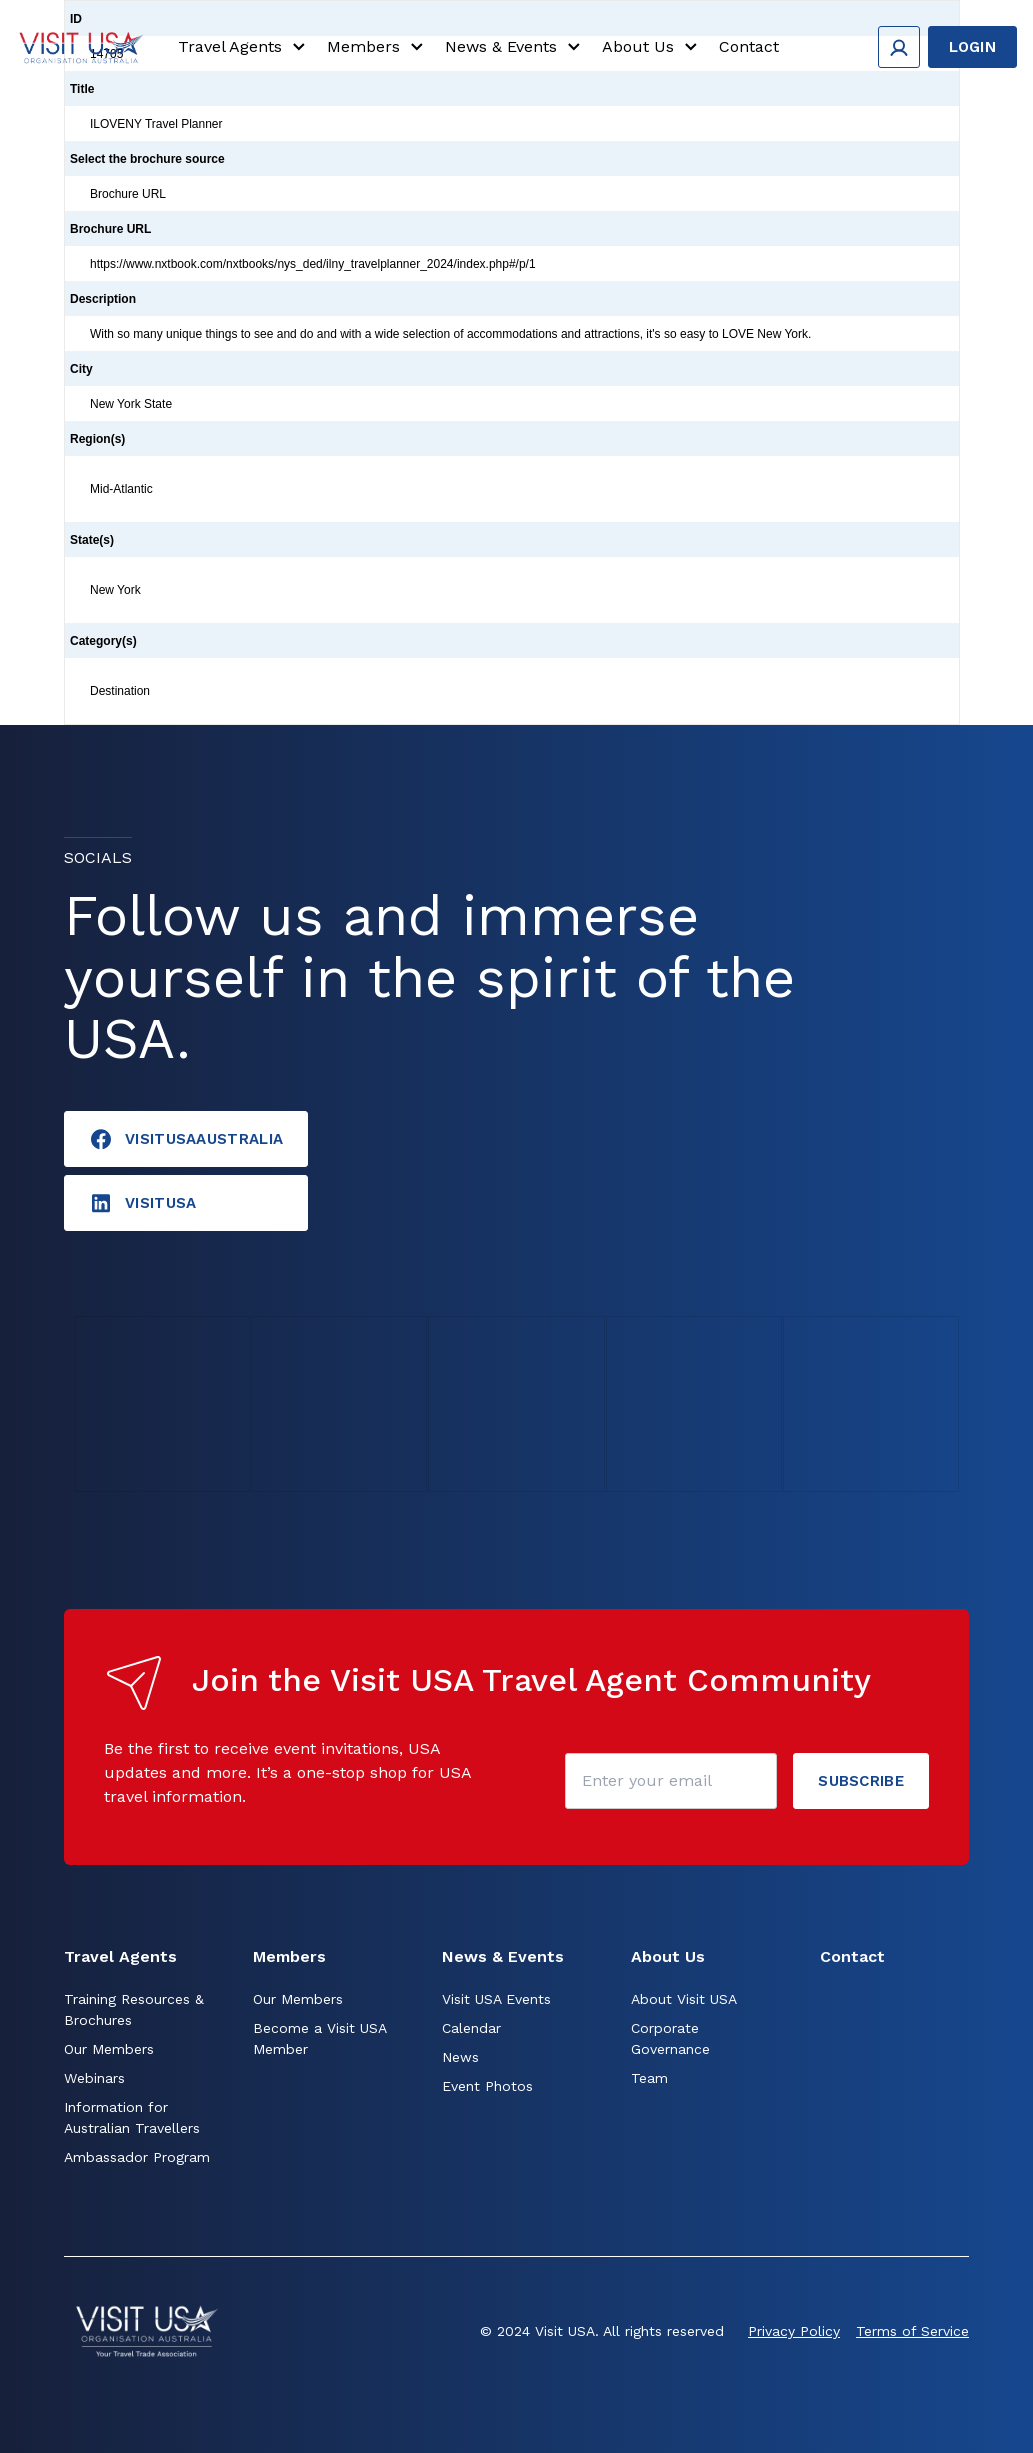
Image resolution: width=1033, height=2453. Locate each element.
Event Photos (487, 2086)
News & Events (515, 48)
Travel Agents (244, 48)
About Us (652, 48)
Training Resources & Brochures (134, 2009)
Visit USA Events (496, 1999)
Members (378, 48)
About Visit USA (684, 1999)
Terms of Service (912, 2331)
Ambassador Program (137, 2157)
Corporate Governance (670, 2038)
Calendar (471, 2028)
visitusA (142, 1203)
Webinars (94, 2078)
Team (649, 2078)
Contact (749, 47)
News (460, 2057)
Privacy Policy (794, 2331)
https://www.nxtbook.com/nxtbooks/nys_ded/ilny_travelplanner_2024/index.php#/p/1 (313, 264)
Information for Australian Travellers (132, 2117)
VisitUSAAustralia (186, 1139)
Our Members (109, 2049)
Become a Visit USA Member (319, 2038)
